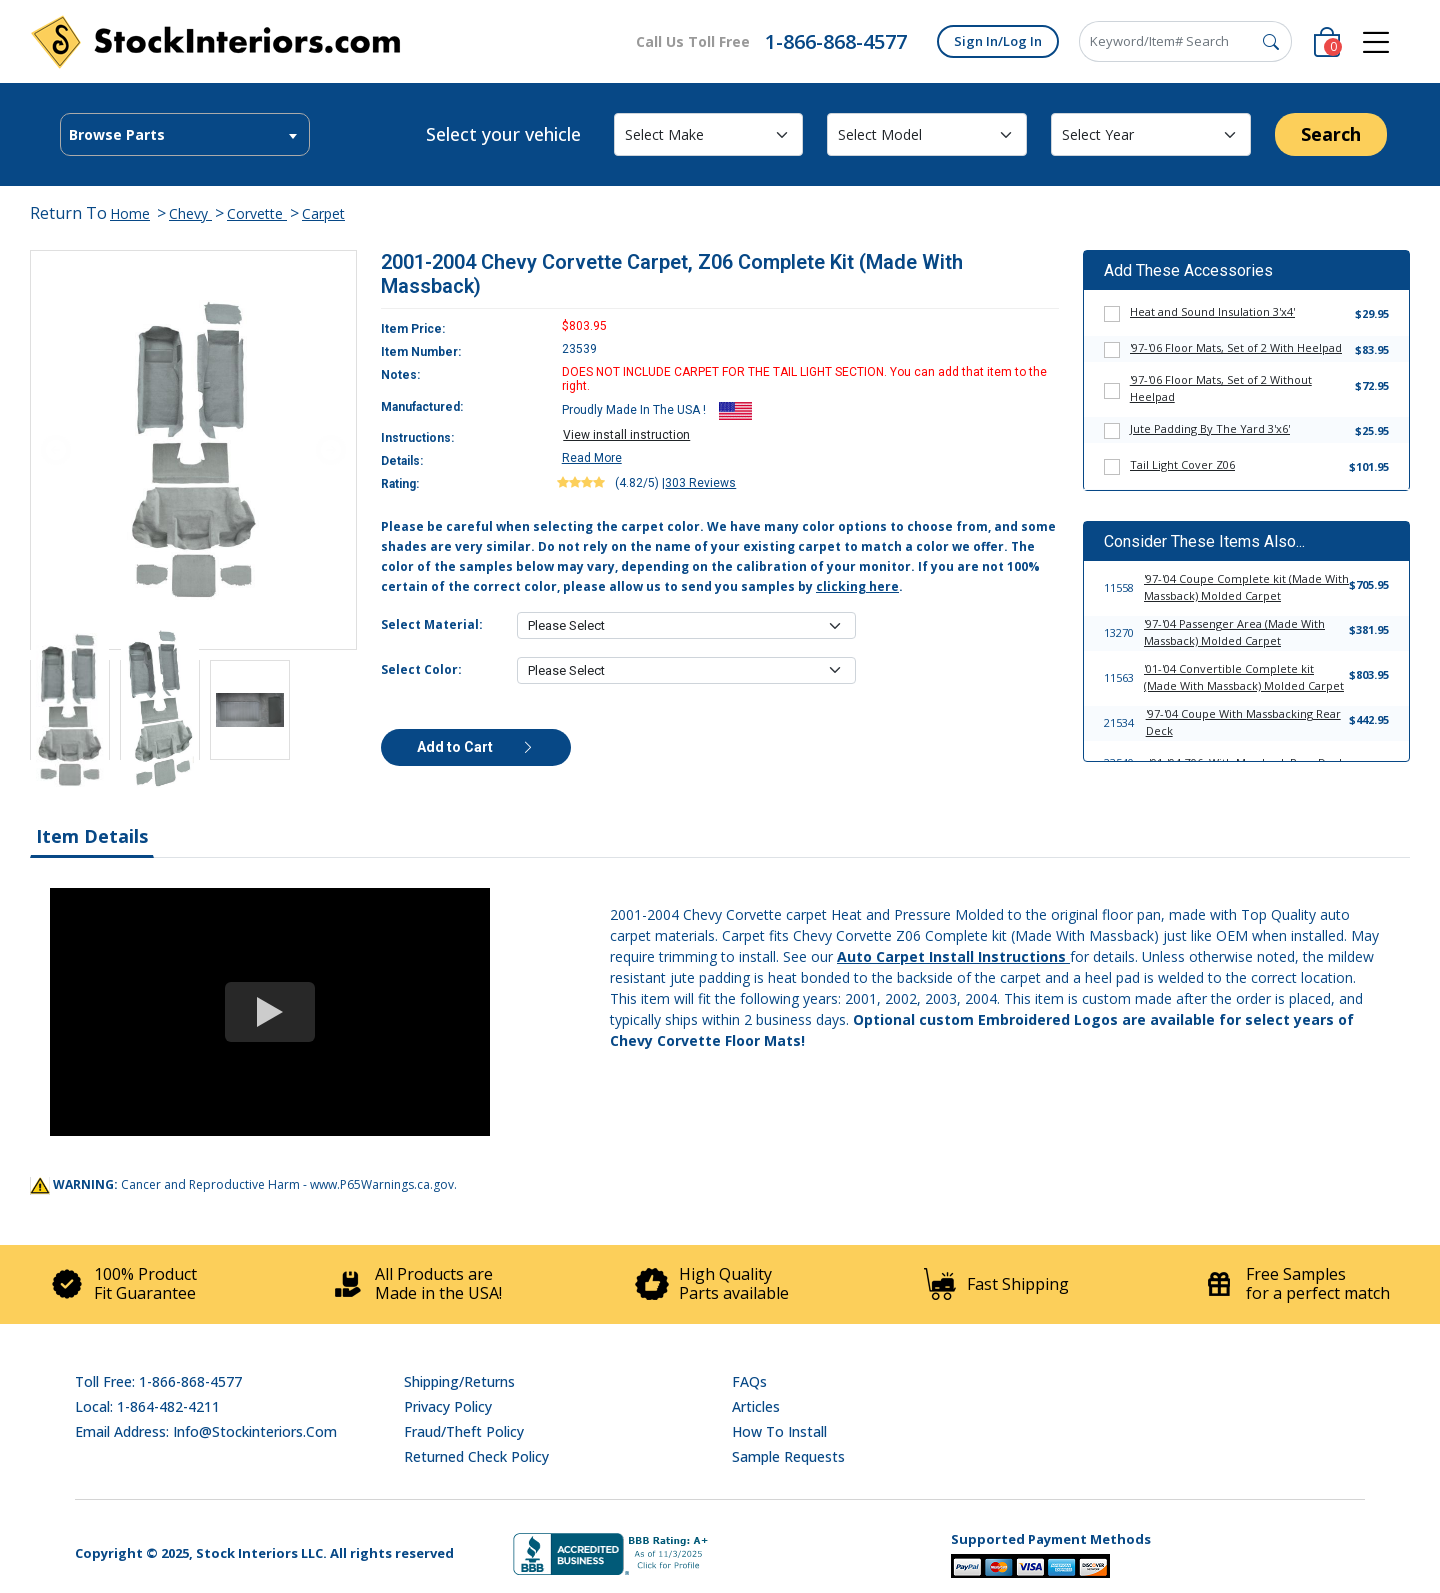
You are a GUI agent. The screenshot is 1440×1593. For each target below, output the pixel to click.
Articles (756, 1406)
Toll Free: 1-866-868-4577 (158, 1381)
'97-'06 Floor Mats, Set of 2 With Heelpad (1236, 347)
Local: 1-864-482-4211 (147, 1406)
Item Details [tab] (92, 836)
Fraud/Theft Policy (464, 1431)
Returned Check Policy (476, 1456)
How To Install (779, 1431)
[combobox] (185, 134)
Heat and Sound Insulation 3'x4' (1212, 311)
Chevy (190, 213)
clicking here (857, 586)
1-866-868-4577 (836, 41)
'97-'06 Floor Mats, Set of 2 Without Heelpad (1221, 388)
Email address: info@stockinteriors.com (206, 1431)
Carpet (323, 213)
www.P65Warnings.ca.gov (382, 1184)
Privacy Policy (448, 1406)
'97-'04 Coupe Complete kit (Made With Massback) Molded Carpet (1246, 587)
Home (130, 213)
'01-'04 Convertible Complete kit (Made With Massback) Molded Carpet (1244, 677)
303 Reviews (700, 483)
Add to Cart (476, 747)
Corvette (257, 213)
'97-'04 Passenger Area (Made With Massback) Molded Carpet (1234, 632)
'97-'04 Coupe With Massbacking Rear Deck (1243, 722)
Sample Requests (788, 1456)
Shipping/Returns (459, 1381)
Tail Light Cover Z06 (1182, 464)
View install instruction (626, 435)
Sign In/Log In (998, 41)
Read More (592, 458)
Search (1331, 134)
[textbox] (185, 135)
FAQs (749, 1381)
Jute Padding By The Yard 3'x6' (1210, 428)
